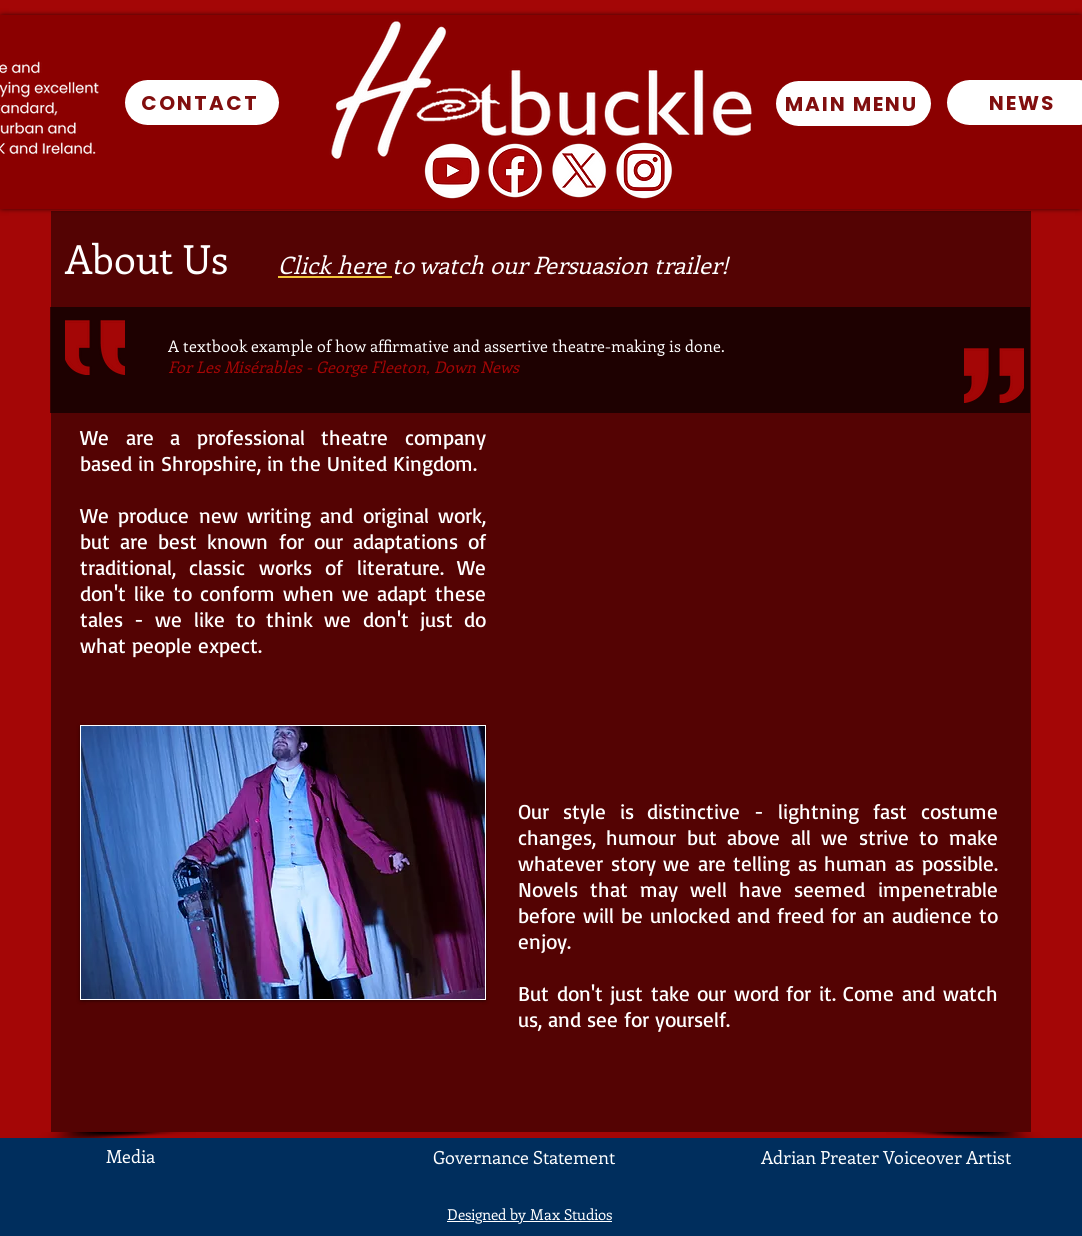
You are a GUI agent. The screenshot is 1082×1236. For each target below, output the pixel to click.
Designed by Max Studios (529, 1214)
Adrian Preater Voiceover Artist (886, 1157)
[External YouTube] (758, 604)
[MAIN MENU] (853, 103)
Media (130, 1156)
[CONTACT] (202, 102)
